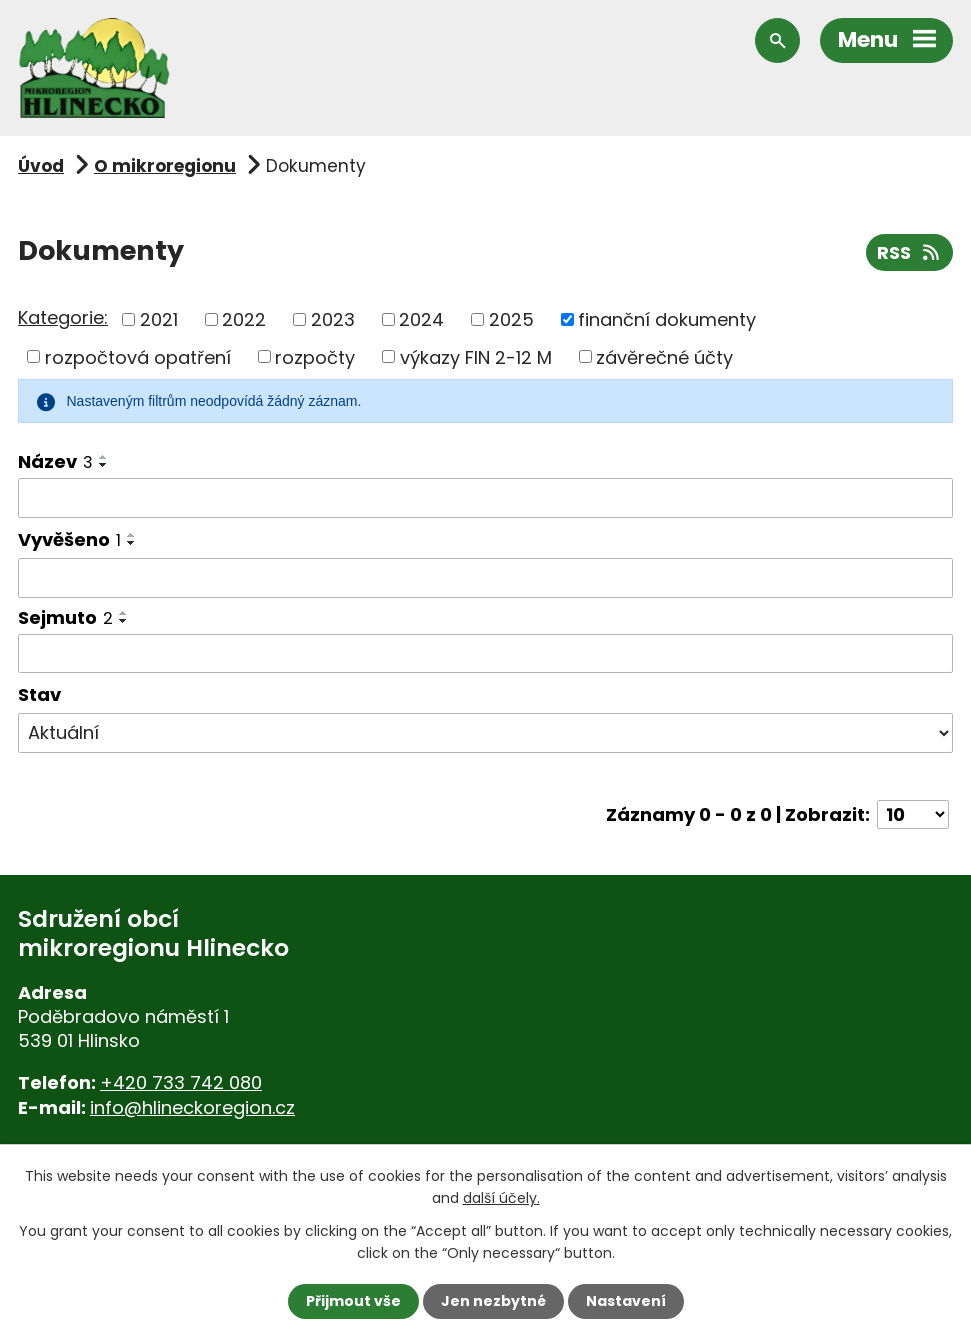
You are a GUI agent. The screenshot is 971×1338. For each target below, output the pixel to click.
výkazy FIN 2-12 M (476, 356)
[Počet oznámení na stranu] (913, 814)
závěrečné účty (664, 356)
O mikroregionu (165, 166)
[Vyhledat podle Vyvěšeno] (485, 578)
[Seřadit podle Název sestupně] (104, 465)
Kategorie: (63, 317)
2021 (159, 319)
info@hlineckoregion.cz (192, 1107)
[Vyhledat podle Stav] (485, 733)
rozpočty (315, 356)
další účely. (501, 1198)
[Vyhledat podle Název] (485, 498)
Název (55, 461)
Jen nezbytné (493, 1301)
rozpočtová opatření (138, 356)
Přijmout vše (353, 1301)
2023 (333, 319)
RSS (910, 252)
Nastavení (626, 1301)
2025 (511, 319)
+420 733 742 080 (181, 1082)
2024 (421, 319)
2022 (244, 319)
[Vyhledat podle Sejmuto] (485, 654)
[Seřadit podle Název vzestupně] (104, 457)
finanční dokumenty (667, 319)
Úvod (41, 166)
